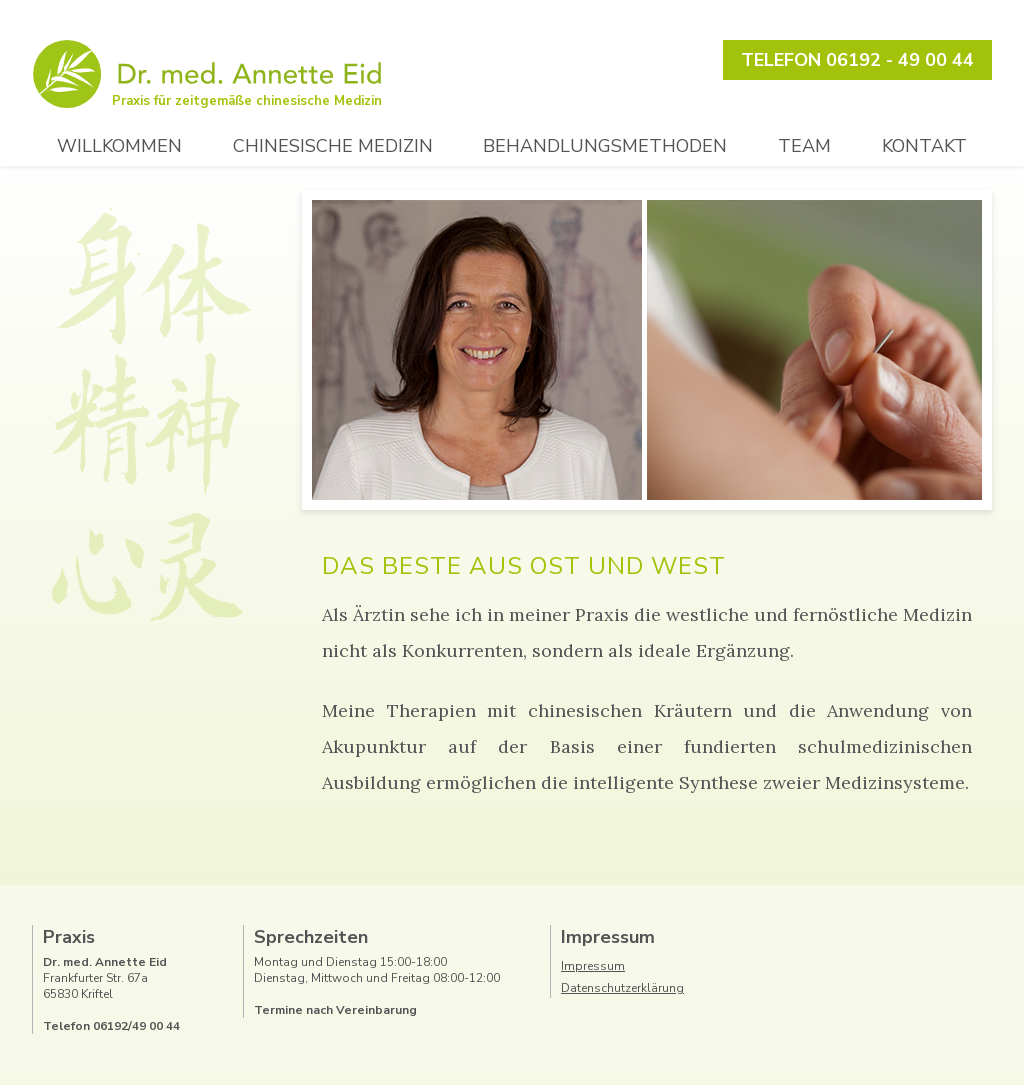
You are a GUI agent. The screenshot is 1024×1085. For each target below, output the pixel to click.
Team (804, 146)
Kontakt (924, 146)
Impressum (593, 966)
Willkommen (119, 146)
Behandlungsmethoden (605, 146)
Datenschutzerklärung (622, 988)
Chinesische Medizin (333, 146)
